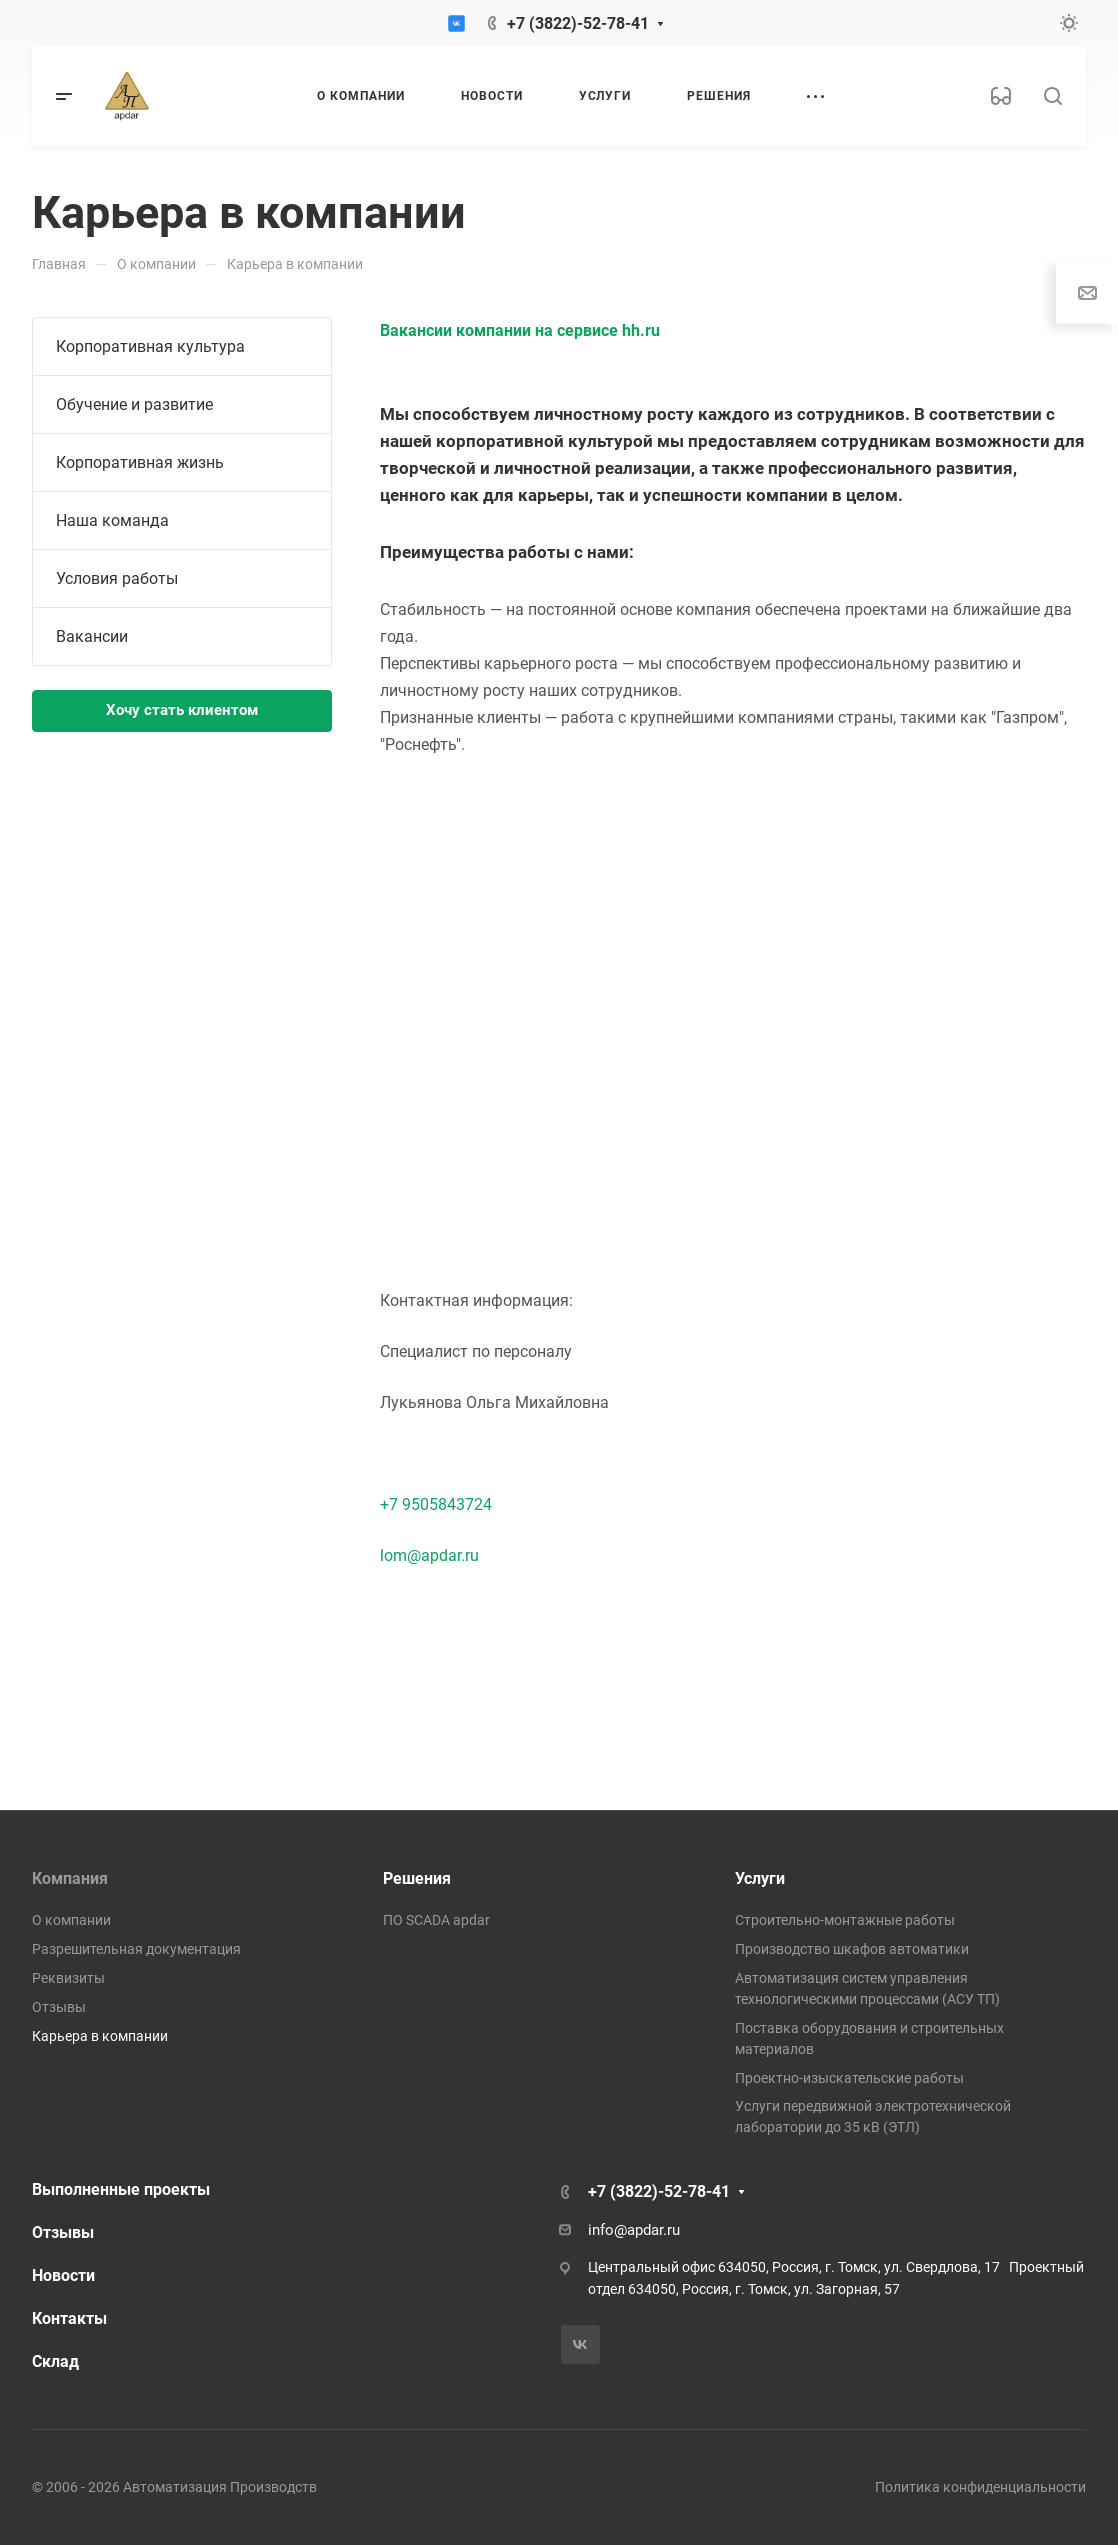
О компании (71, 1920)
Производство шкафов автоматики (852, 1949)
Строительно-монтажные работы (845, 1920)
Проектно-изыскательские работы (849, 2078)
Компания (70, 1878)
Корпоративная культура (150, 346)
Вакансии (92, 636)
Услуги (760, 1878)
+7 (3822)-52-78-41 (578, 23)
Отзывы (59, 2007)
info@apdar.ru (634, 2230)
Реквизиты (68, 1978)
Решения (417, 1878)
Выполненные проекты (121, 2189)
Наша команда (112, 520)
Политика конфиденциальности (980, 2487)
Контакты (69, 2318)
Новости (63, 2275)
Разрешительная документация (136, 1949)
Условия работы (117, 578)
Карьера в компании (100, 2036)
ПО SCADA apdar (436, 1920)
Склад (55, 2361)
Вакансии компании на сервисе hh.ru (520, 330)
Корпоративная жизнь (140, 462)
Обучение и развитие (134, 404)
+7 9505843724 (436, 1504)
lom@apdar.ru (429, 1555)
